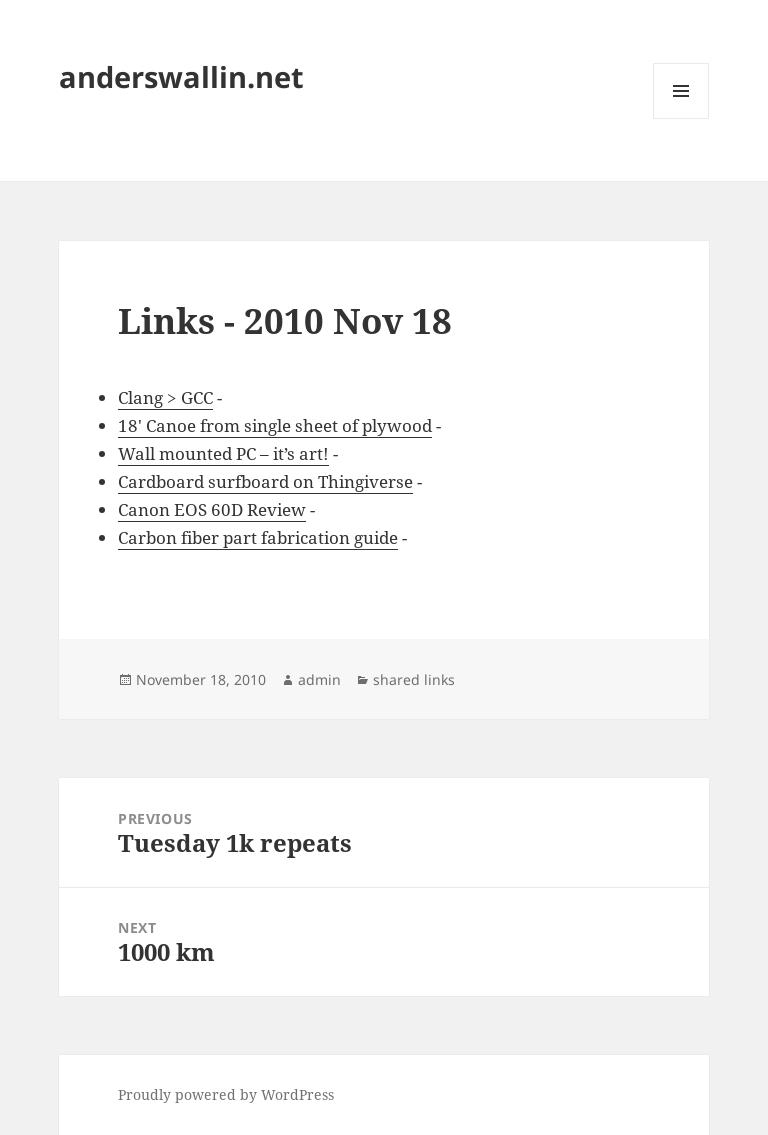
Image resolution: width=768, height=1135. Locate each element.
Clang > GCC (165, 397)
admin (319, 679)
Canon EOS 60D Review (212, 509)
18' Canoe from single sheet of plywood (275, 425)
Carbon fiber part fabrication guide (258, 537)
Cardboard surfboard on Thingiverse (265, 481)
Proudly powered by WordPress (226, 1094)
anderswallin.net (181, 76)
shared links (414, 679)
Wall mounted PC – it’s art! (223, 453)
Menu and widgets (681, 118)
